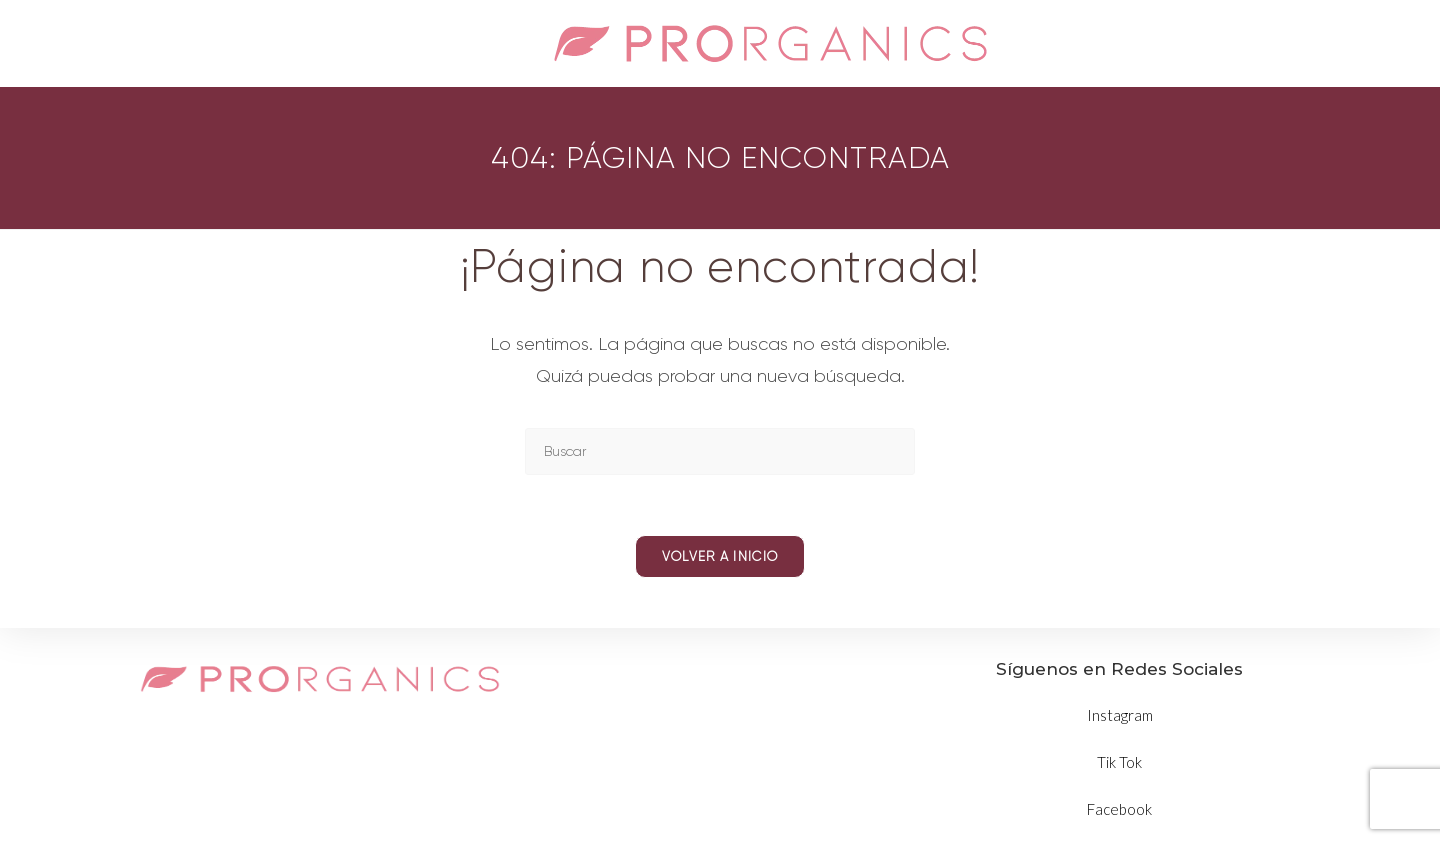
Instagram (1120, 715)
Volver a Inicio (720, 556)
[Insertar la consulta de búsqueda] (720, 451)
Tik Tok (1119, 762)
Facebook (1119, 809)
